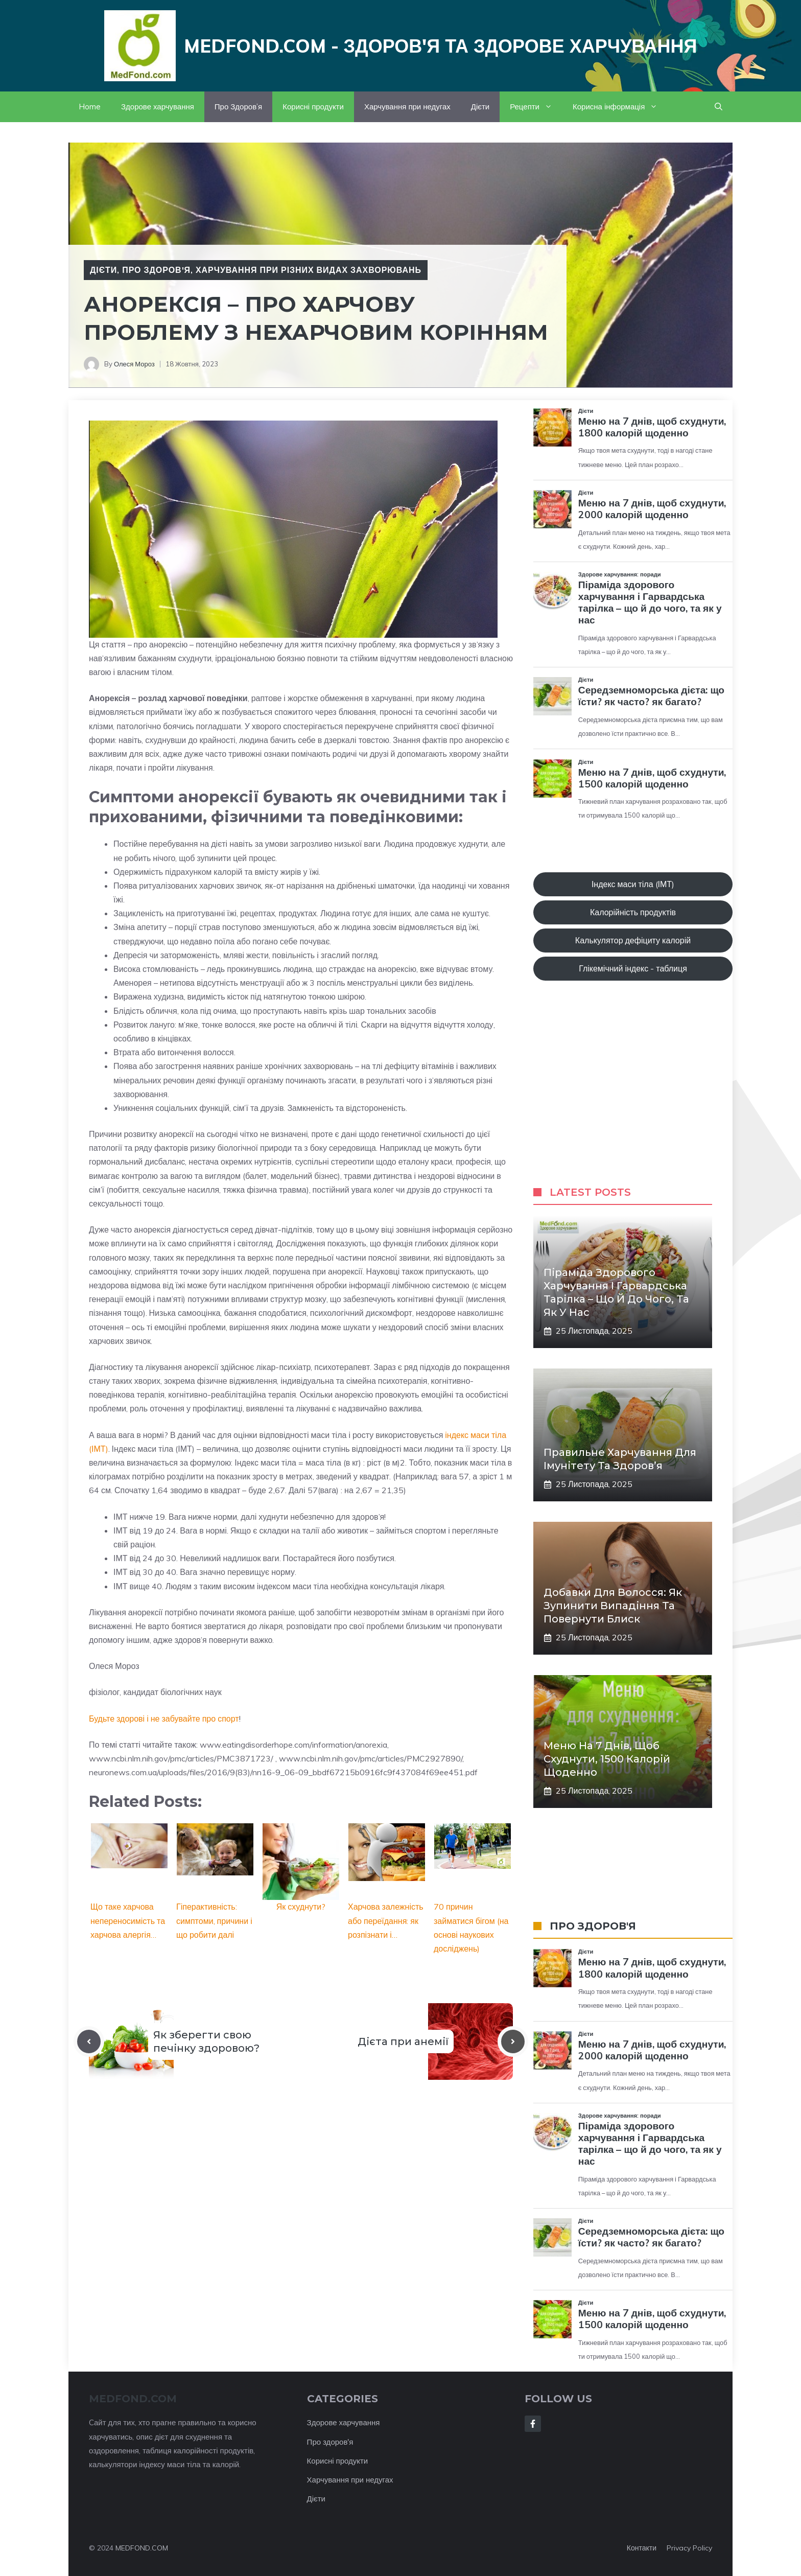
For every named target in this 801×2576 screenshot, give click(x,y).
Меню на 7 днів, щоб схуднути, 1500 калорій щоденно (607, 1758)
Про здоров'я (330, 2442)
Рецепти (536, 106)
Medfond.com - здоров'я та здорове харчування (440, 45)
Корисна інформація (620, 106)
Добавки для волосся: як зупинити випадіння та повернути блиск (613, 1605)
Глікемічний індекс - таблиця (633, 968)
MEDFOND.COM (141, 2547)
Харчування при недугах (407, 106)
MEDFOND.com (133, 2399)
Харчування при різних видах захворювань (308, 270)
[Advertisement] (633, 1093)
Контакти (641, 2547)
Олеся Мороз (134, 364)
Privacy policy (689, 2547)
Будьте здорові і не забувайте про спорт (164, 1718)
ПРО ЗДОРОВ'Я (593, 1926)
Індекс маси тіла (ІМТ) (633, 884)
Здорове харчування (157, 106)
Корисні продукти (313, 106)
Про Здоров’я (238, 106)
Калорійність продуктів (633, 912)
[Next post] (513, 2041)
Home (90, 106)
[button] (718, 106)
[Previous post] (89, 2041)
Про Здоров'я (156, 270)
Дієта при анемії (403, 2041)
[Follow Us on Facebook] (533, 2424)
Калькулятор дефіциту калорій (633, 940)
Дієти (480, 106)
